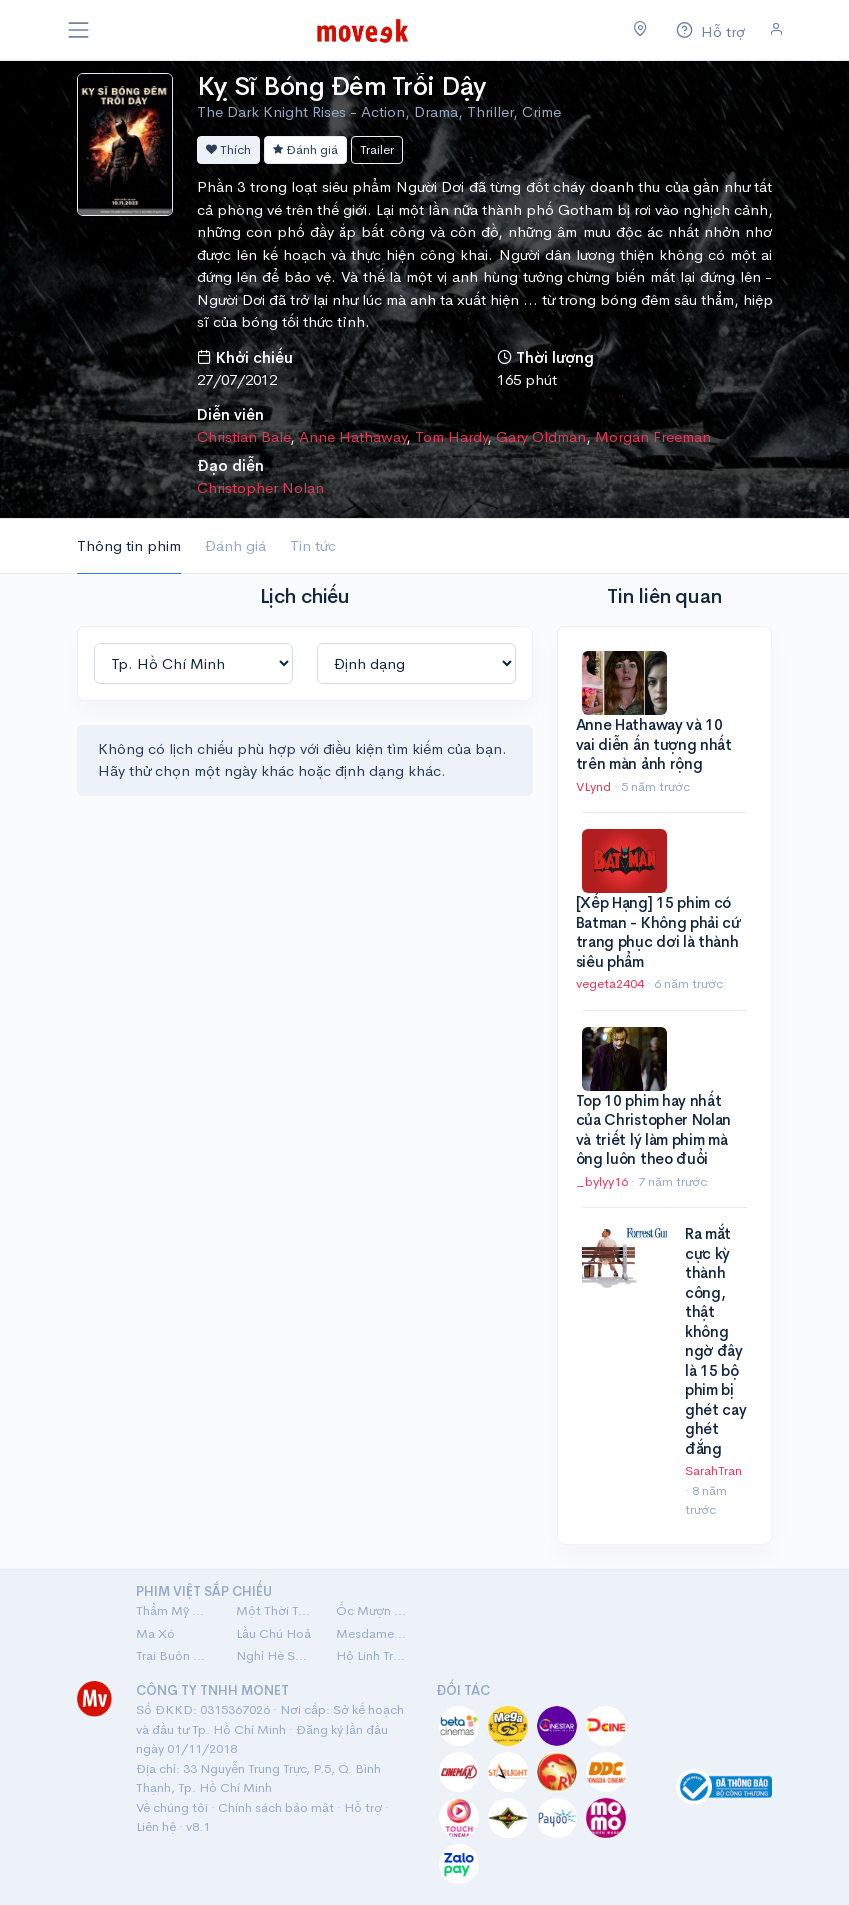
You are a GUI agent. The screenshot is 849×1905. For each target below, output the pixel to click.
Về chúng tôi (172, 1807)
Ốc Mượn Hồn (374, 1610)
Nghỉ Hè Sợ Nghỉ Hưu (274, 1655)
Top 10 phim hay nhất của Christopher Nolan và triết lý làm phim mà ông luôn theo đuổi (654, 1130)
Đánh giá (305, 149)
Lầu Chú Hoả (273, 1633)
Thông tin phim (129, 545)
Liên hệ (156, 1826)
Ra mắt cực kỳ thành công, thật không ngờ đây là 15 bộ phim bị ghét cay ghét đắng (716, 1341)
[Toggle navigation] (79, 30)
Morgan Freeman (653, 436)
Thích (228, 149)
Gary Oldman (541, 436)
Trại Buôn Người (174, 1655)
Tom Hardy (451, 436)
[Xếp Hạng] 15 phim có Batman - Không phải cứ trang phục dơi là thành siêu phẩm (658, 932)
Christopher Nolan (260, 487)
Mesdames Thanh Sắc (374, 1633)
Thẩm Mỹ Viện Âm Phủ (174, 1610)
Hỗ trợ (363, 1807)
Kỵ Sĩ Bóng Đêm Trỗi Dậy (341, 86)
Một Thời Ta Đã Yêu (274, 1610)
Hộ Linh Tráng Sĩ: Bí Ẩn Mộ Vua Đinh (374, 1655)
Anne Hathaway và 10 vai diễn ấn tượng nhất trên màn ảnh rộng (654, 744)
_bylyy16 (603, 1181)
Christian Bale (243, 436)
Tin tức (313, 545)
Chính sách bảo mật (276, 1807)
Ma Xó (155, 1633)
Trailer (377, 149)
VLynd (595, 786)
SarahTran (713, 1470)
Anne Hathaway (352, 436)
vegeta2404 (611, 983)
